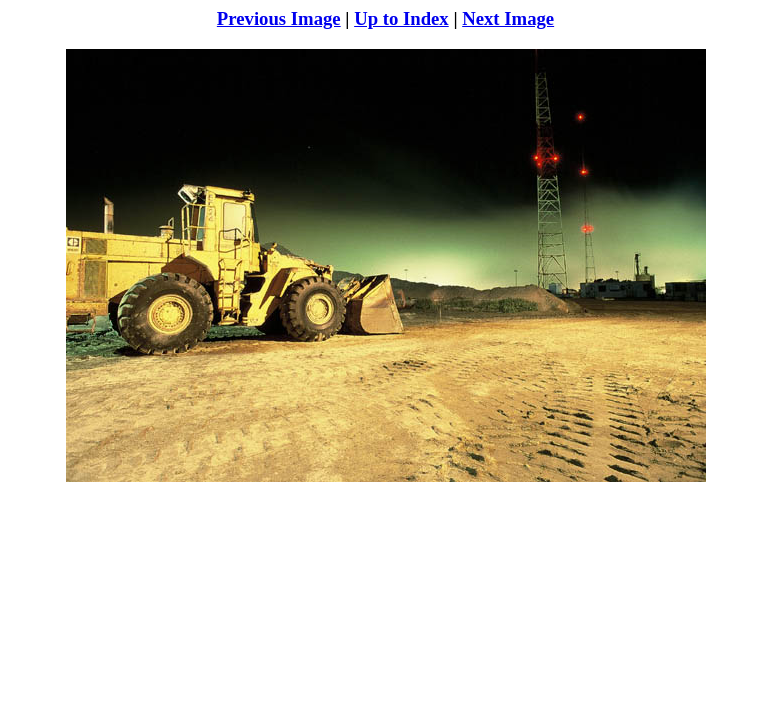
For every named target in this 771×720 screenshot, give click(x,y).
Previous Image (279, 18)
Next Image (508, 18)
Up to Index (401, 18)
